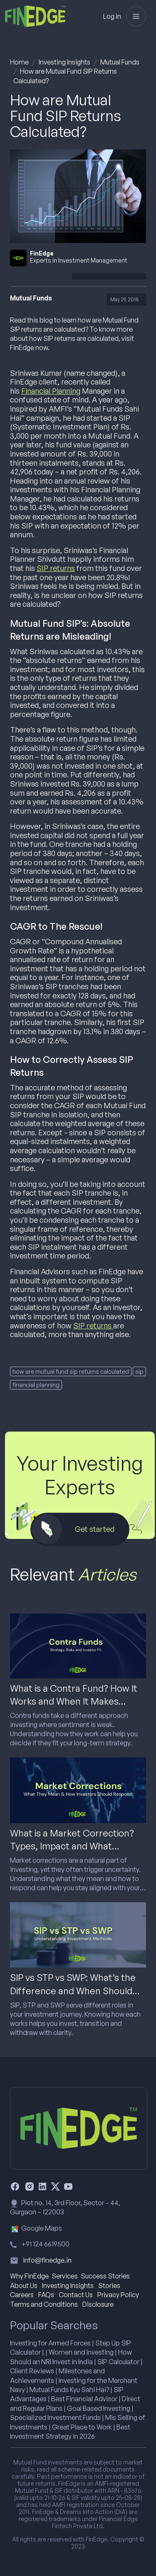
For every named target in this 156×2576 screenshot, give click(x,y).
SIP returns (56, 568)
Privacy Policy (118, 2295)
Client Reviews (32, 2371)
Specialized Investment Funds (55, 2417)
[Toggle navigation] (136, 16)
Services (65, 2276)
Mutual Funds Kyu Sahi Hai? (69, 2389)
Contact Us (76, 2295)
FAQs (46, 2295)
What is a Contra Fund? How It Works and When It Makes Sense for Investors (73, 1701)
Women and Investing (81, 2352)
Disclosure (98, 2304)
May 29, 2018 (124, 299)
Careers (22, 2295)
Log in (112, 16)
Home (19, 62)
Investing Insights (64, 62)
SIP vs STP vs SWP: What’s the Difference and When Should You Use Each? (73, 1990)
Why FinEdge (29, 2276)
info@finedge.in (47, 2260)
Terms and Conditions (44, 2304)
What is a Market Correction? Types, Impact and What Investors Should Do (72, 1845)
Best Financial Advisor (84, 2399)
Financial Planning (50, 390)
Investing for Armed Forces (50, 2343)
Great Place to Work (82, 2427)
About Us (23, 2285)
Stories (109, 2285)
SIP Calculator (118, 2362)
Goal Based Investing (98, 2408)
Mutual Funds (119, 62)
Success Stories (105, 2276)
